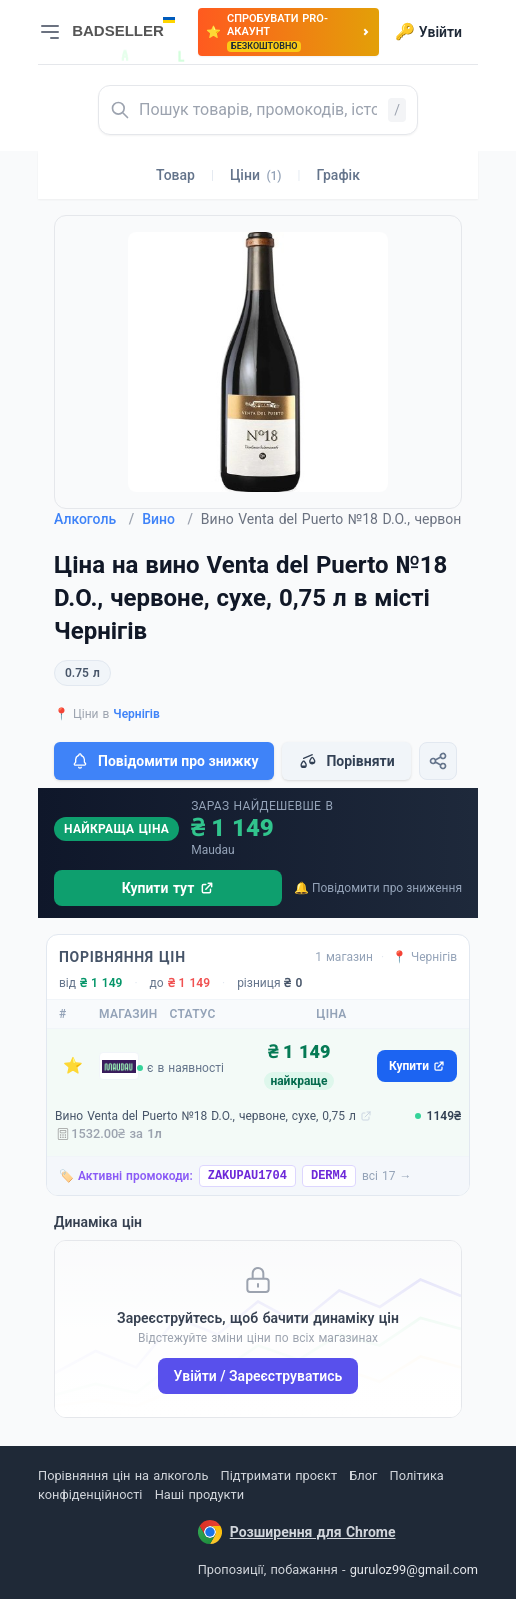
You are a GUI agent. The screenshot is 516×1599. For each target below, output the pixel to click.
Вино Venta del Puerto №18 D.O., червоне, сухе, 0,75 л (205, 1116)
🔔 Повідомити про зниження (378, 888)
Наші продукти (199, 1494)
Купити (417, 1066)
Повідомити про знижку (164, 761)
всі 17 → (387, 1176)
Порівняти (346, 761)
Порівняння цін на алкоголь (123, 1475)
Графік (338, 175)
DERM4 (329, 1176)
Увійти (428, 32)
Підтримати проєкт (279, 1475)
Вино (167, 519)
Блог (363, 1475)
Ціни (256, 175)
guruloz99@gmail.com (414, 1569)
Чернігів (136, 714)
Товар (175, 175)
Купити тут (168, 888)
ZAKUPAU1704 (247, 1176)
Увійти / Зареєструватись (258, 1376)
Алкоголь (94, 519)
